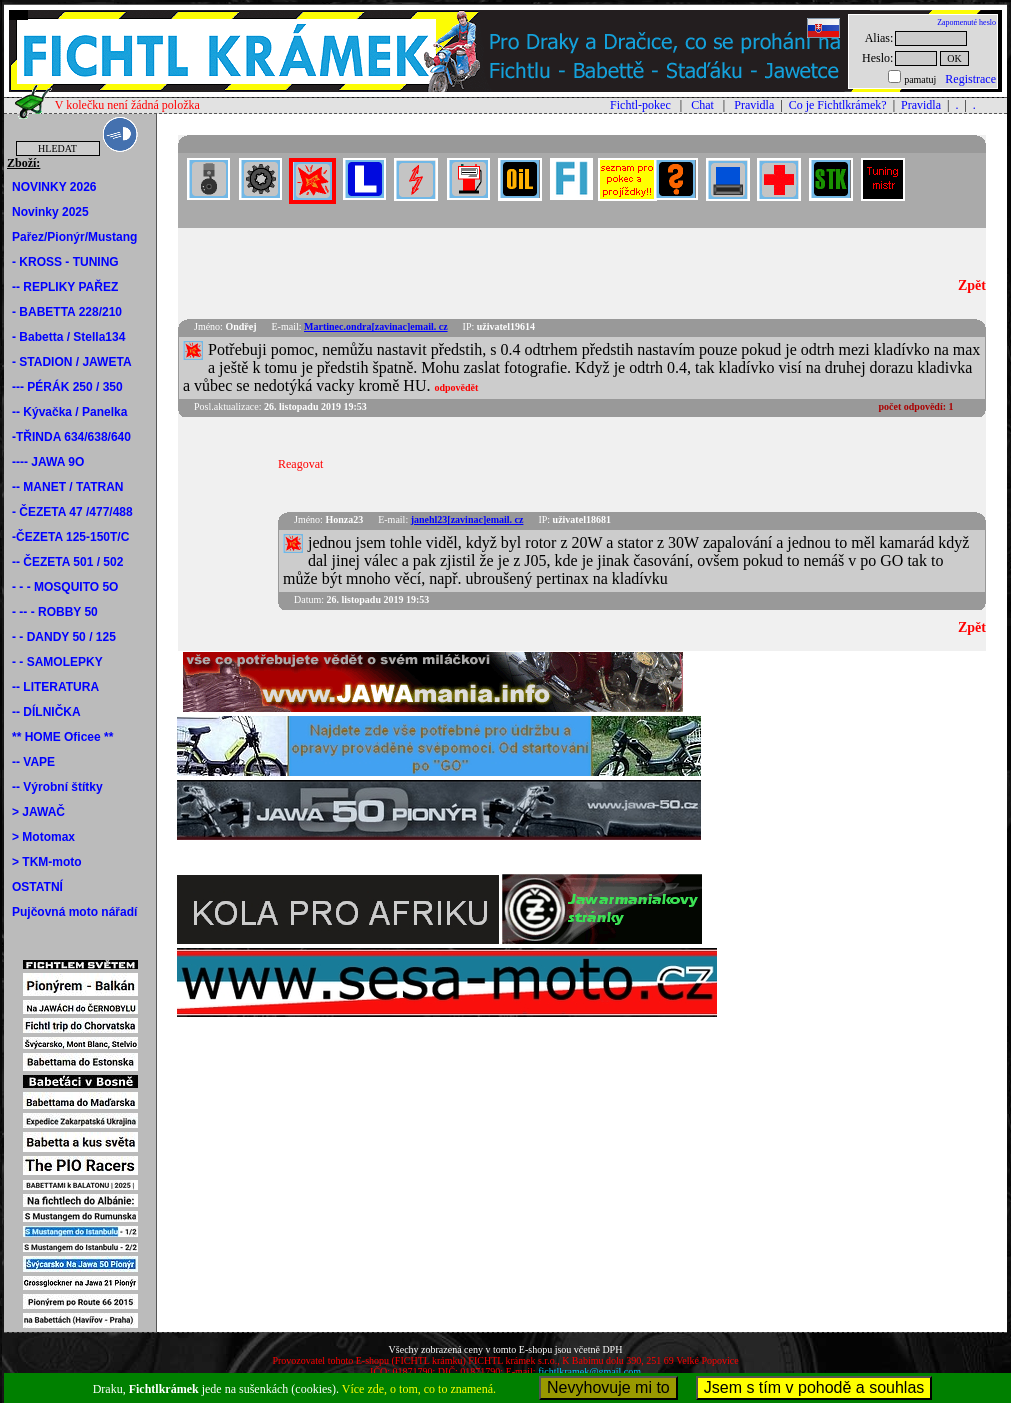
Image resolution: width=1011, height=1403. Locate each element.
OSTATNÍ (37, 887)
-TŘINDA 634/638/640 (71, 437)
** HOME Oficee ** (62, 737)
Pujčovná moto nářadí (74, 912)
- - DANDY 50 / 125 (64, 637)
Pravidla (754, 105)
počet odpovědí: (916, 406)
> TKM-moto (47, 862)
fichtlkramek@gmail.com (589, 1371)
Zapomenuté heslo (966, 22)
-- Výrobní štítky (57, 787)
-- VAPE (33, 762)
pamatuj (920, 79)
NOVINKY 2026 (54, 187)
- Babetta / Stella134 (68, 337)
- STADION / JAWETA (72, 362)
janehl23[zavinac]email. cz (467, 519)
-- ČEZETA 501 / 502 (67, 562)
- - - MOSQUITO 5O (65, 587)
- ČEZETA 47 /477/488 (72, 512)
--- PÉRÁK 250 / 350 (67, 387)
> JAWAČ (38, 812)
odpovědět (456, 387)
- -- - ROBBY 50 (55, 612)
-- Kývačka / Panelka (69, 412)
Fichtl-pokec (640, 105)
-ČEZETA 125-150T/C (70, 537)
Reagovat (300, 464)
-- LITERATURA (55, 687)
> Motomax (43, 837)
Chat (702, 105)
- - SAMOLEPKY (57, 662)
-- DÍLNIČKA (46, 712)
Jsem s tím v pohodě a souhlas (814, 1387)
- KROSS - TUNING (65, 262)
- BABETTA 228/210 (67, 312)
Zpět (972, 285)
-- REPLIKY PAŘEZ (65, 287)
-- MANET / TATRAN (68, 487)
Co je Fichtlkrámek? (838, 105)
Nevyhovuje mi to (608, 1387)
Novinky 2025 (50, 212)
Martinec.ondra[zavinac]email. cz (376, 326)
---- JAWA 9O (48, 462)
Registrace (970, 79)
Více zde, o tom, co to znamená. (419, 1389)
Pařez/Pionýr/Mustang (74, 237)
